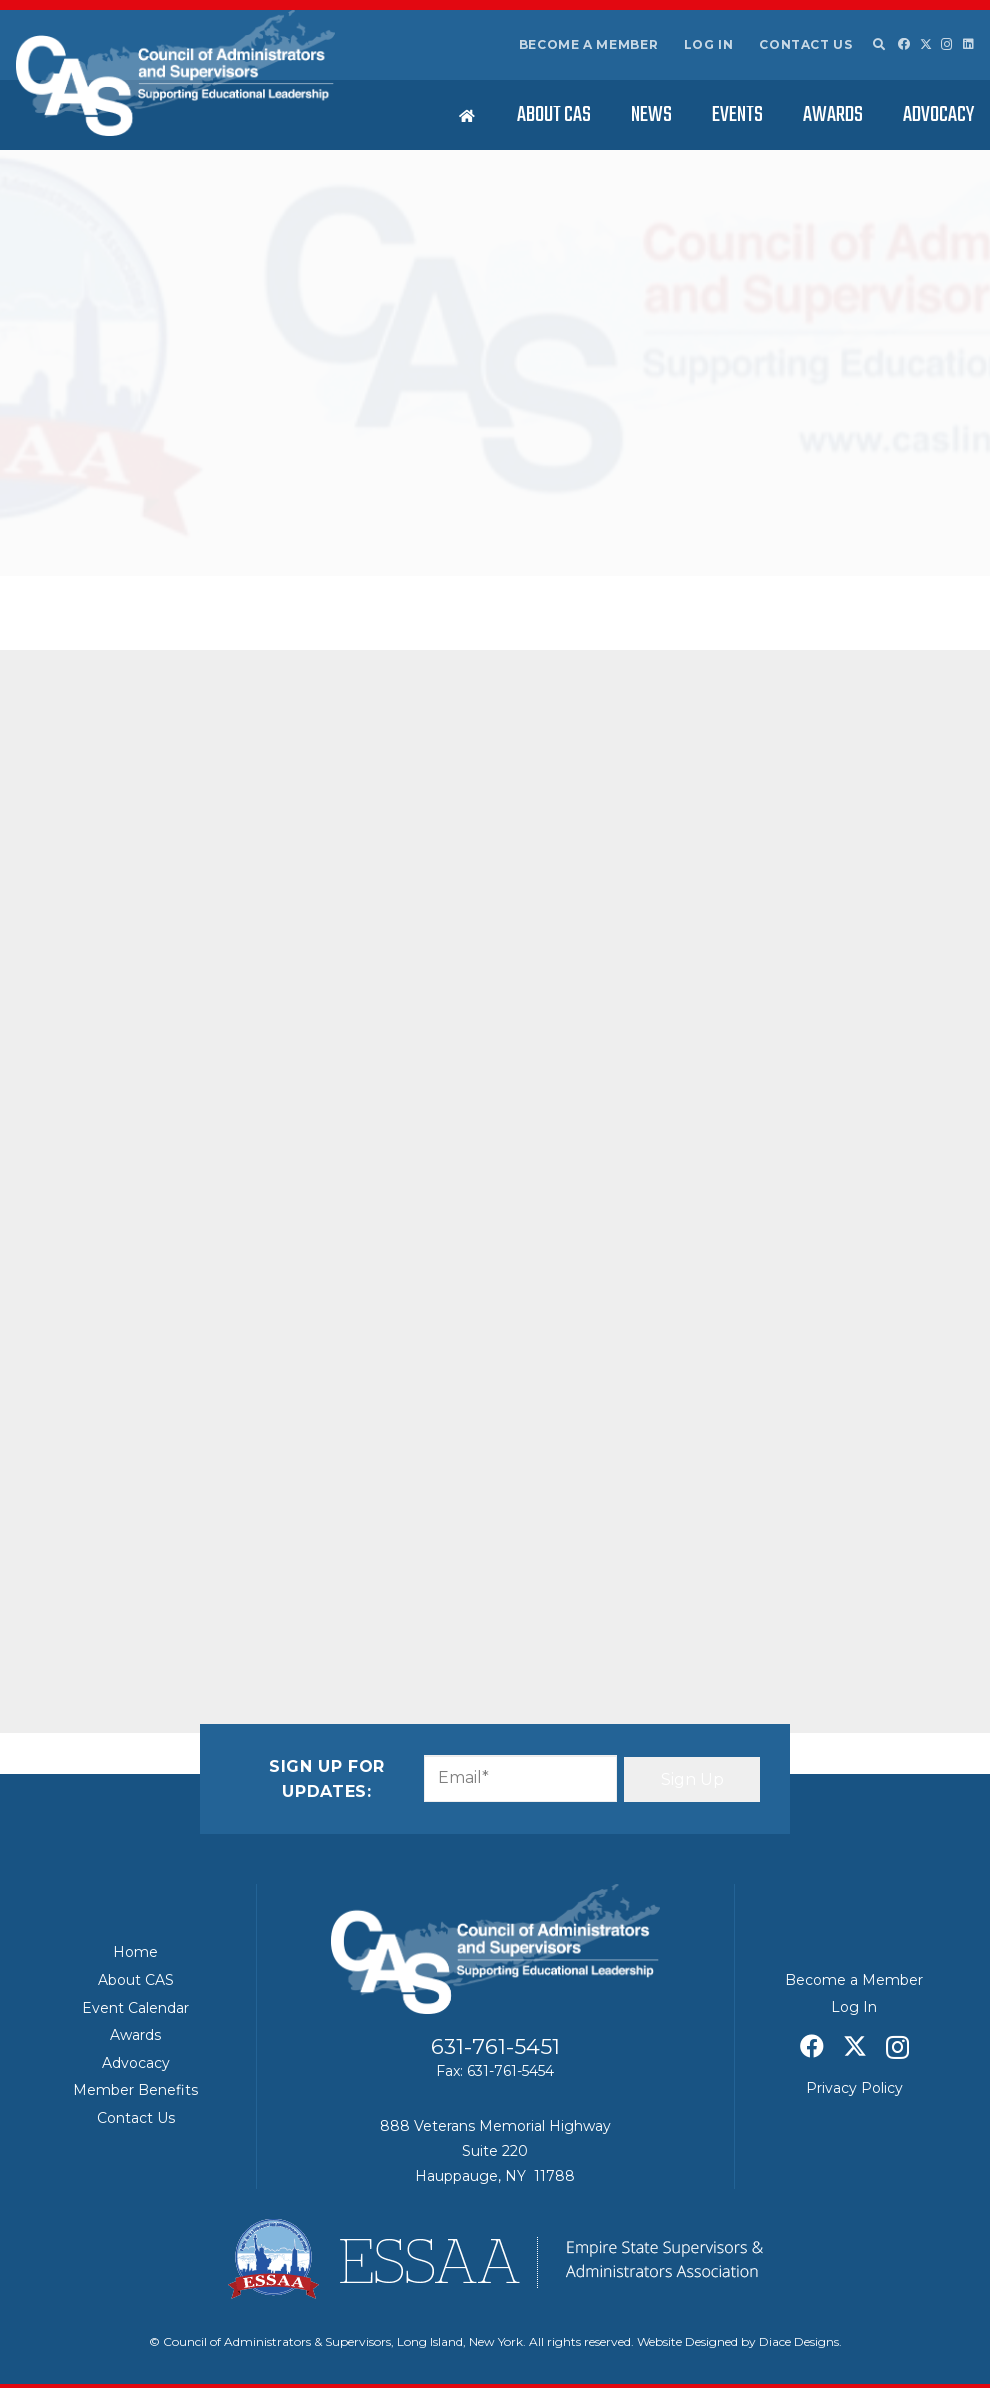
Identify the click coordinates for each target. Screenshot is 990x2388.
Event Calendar (135, 2008)
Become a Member (589, 44)
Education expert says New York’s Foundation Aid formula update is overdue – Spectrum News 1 (821, 1285)
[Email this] (94, 795)
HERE (393, 696)
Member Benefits (135, 2090)
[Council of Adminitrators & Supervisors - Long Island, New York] (175, 73)
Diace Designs (799, 2341)
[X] (926, 44)
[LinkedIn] (968, 44)
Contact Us (805, 44)
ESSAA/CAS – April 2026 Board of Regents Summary (824, 923)
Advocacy (136, 2063)
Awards (135, 2035)
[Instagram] (947, 44)
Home (135, 1952)
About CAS (136, 1980)
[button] (878, 45)
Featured (333, 552)
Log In (709, 44)
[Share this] (142, 795)
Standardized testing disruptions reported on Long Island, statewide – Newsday (826, 647)
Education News (255, 552)
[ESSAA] (495, 2259)
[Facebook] (904, 44)
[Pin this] (286, 795)
